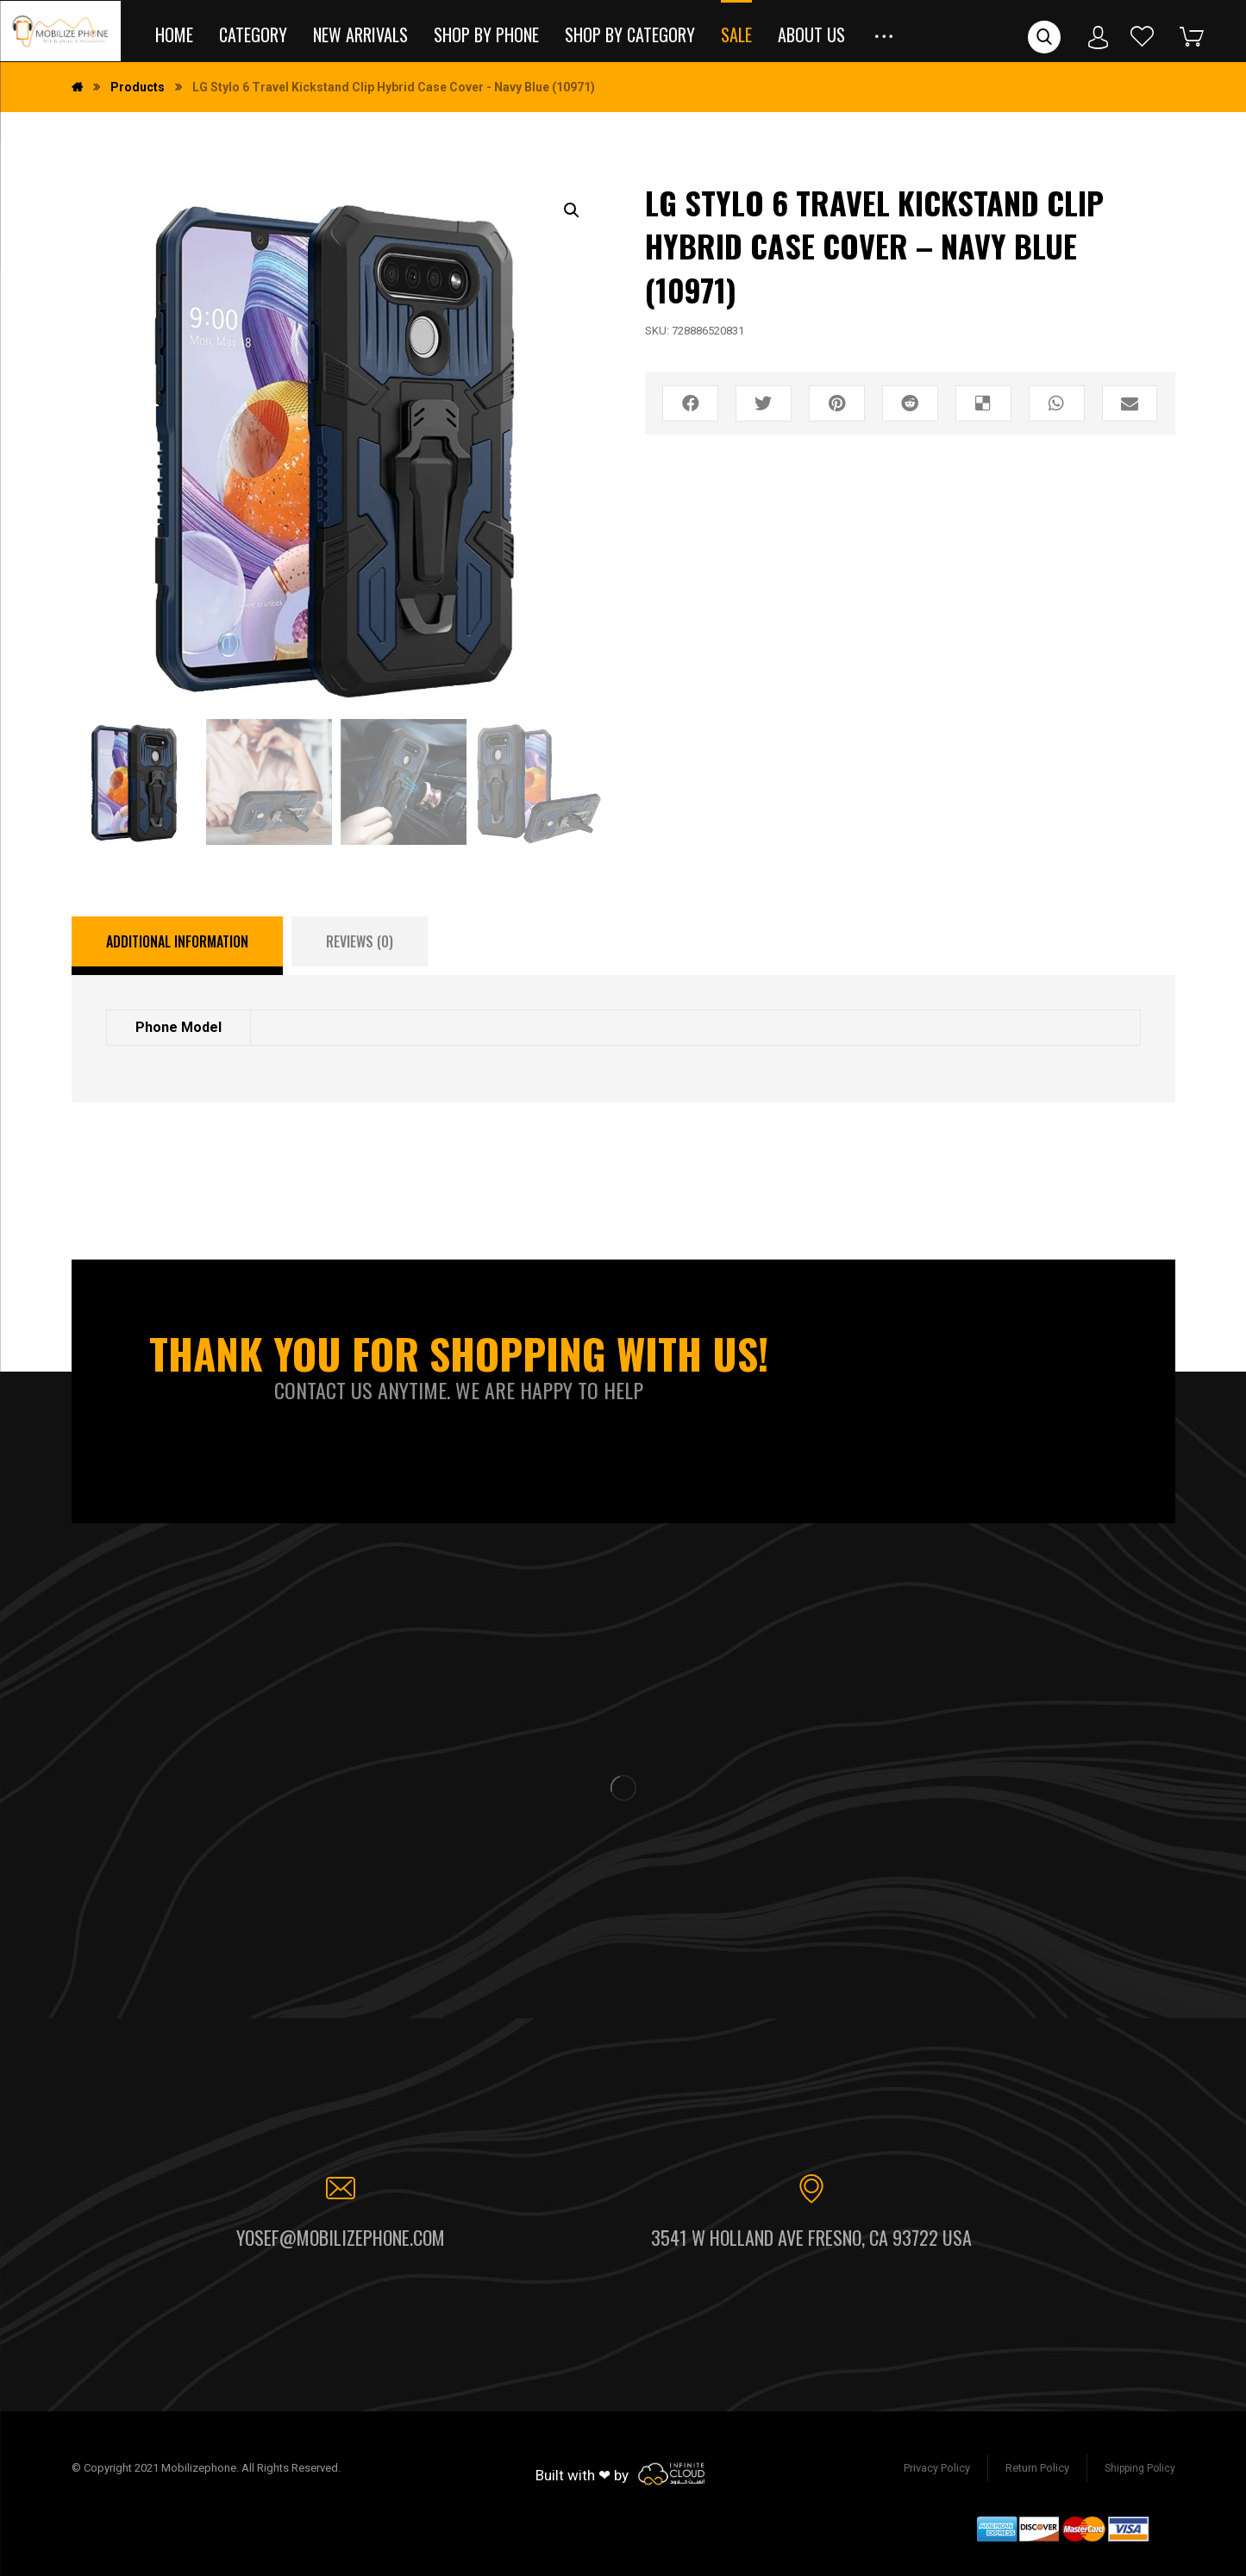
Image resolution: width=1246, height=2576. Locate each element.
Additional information (177, 941)
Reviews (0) (359, 941)
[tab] (177, 945)
